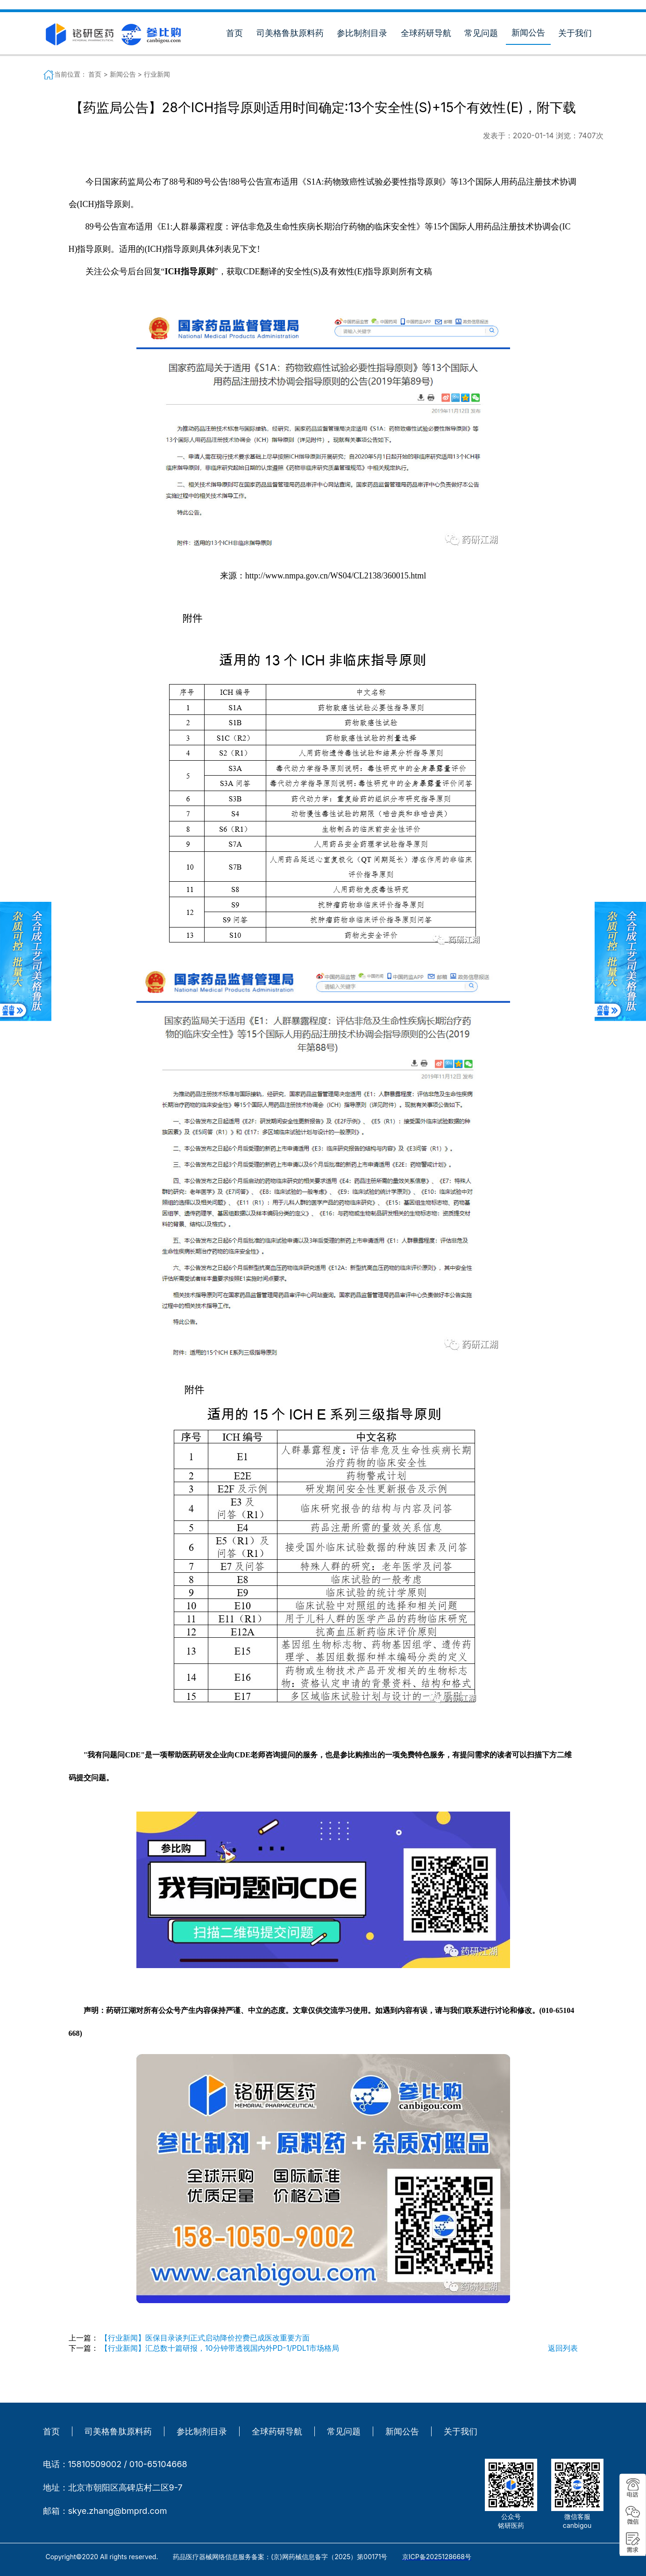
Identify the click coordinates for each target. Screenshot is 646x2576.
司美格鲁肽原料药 (290, 33)
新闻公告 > (127, 74)
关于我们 (575, 33)
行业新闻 (157, 74)
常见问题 (481, 33)
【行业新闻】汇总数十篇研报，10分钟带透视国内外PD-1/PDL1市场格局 (219, 2348)
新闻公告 (528, 32)
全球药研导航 (426, 33)
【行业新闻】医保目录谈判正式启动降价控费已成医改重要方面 (205, 2337)
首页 (234, 33)
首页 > (98, 74)
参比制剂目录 (362, 33)
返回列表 (563, 2348)
